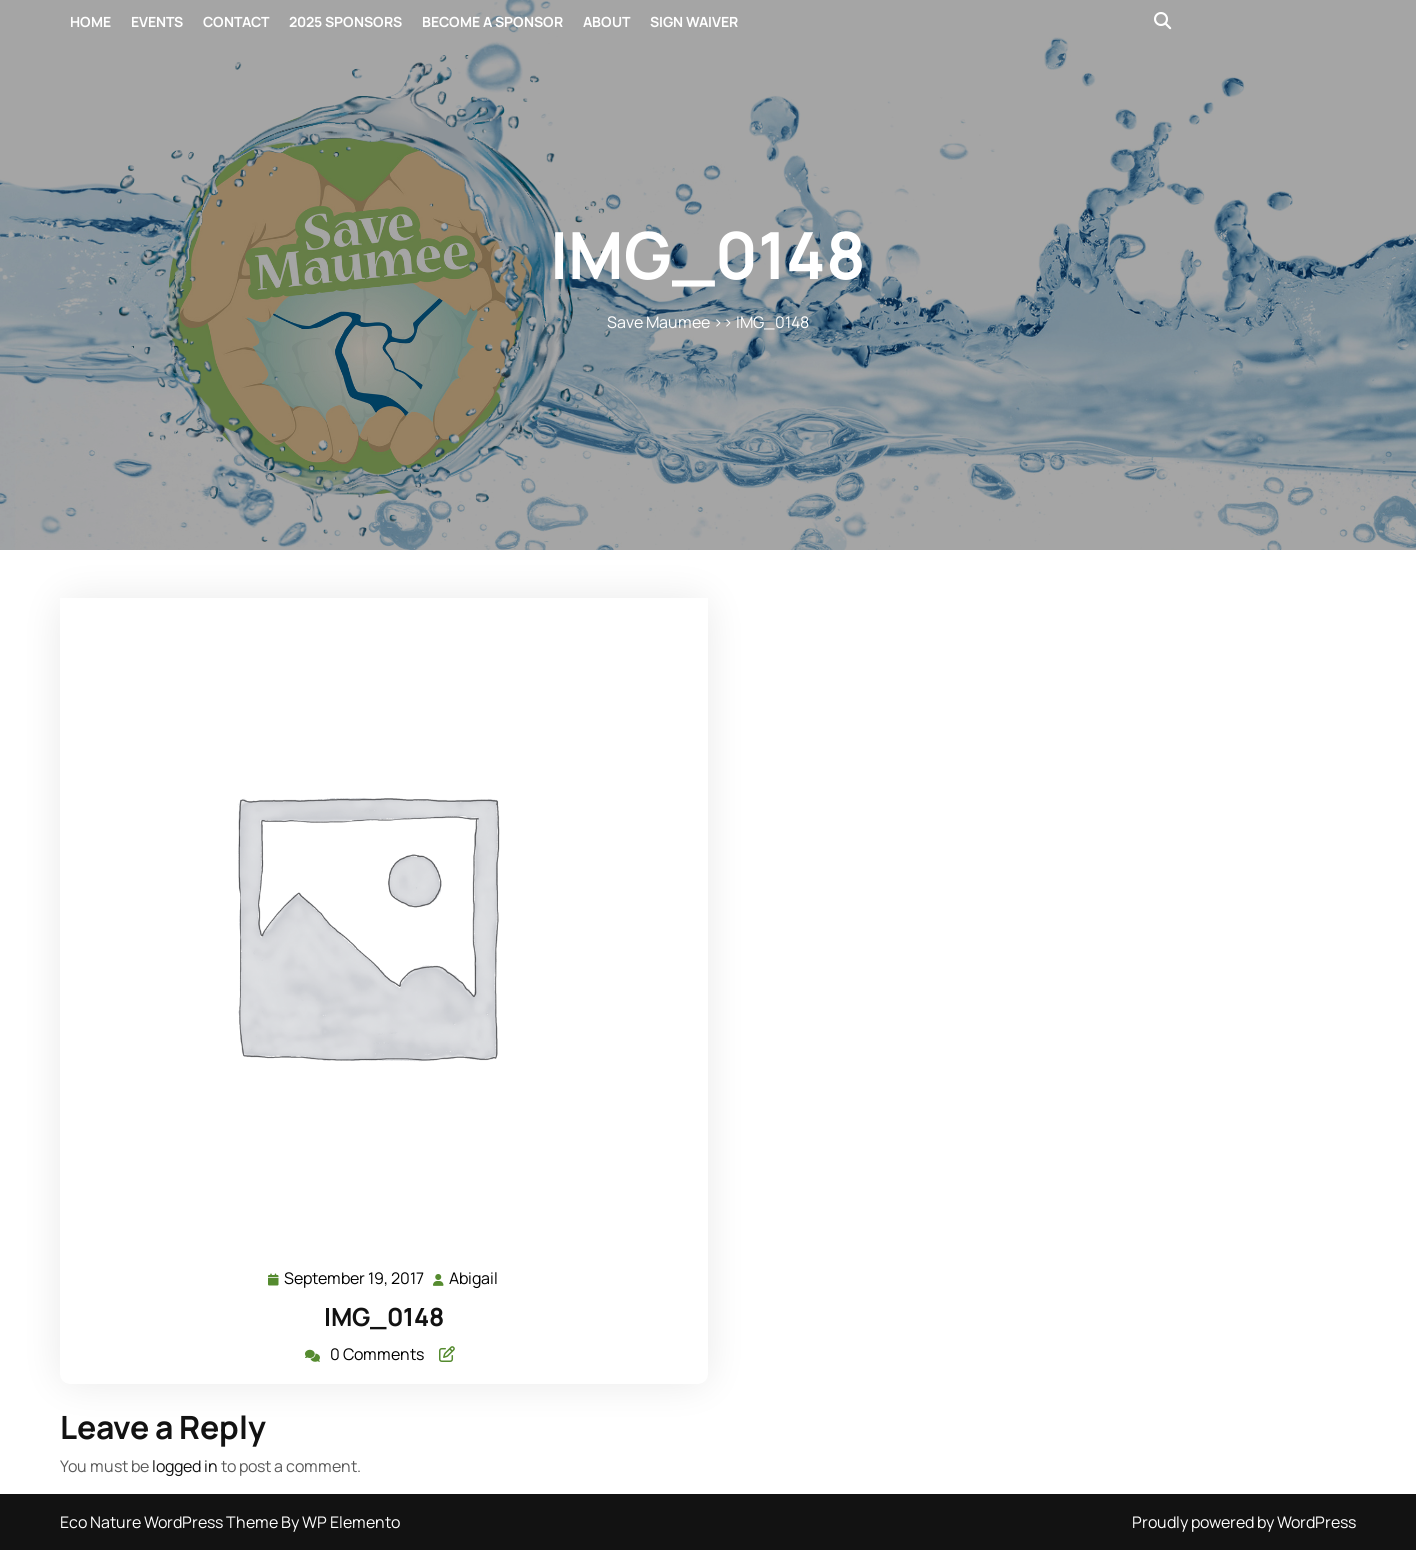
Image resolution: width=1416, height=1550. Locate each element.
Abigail (474, 1277)
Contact (236, 21)
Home (90, 21)
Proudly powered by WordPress (1244, 1522)
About (606, 21)
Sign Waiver (694, 21)
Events (157, 21)
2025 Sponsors (345, 21)
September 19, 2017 (355, 1278)
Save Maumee (658, 322)
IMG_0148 (384, 1316)
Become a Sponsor (492, 21)
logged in (185, 1466)
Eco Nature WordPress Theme (170, 1522)
